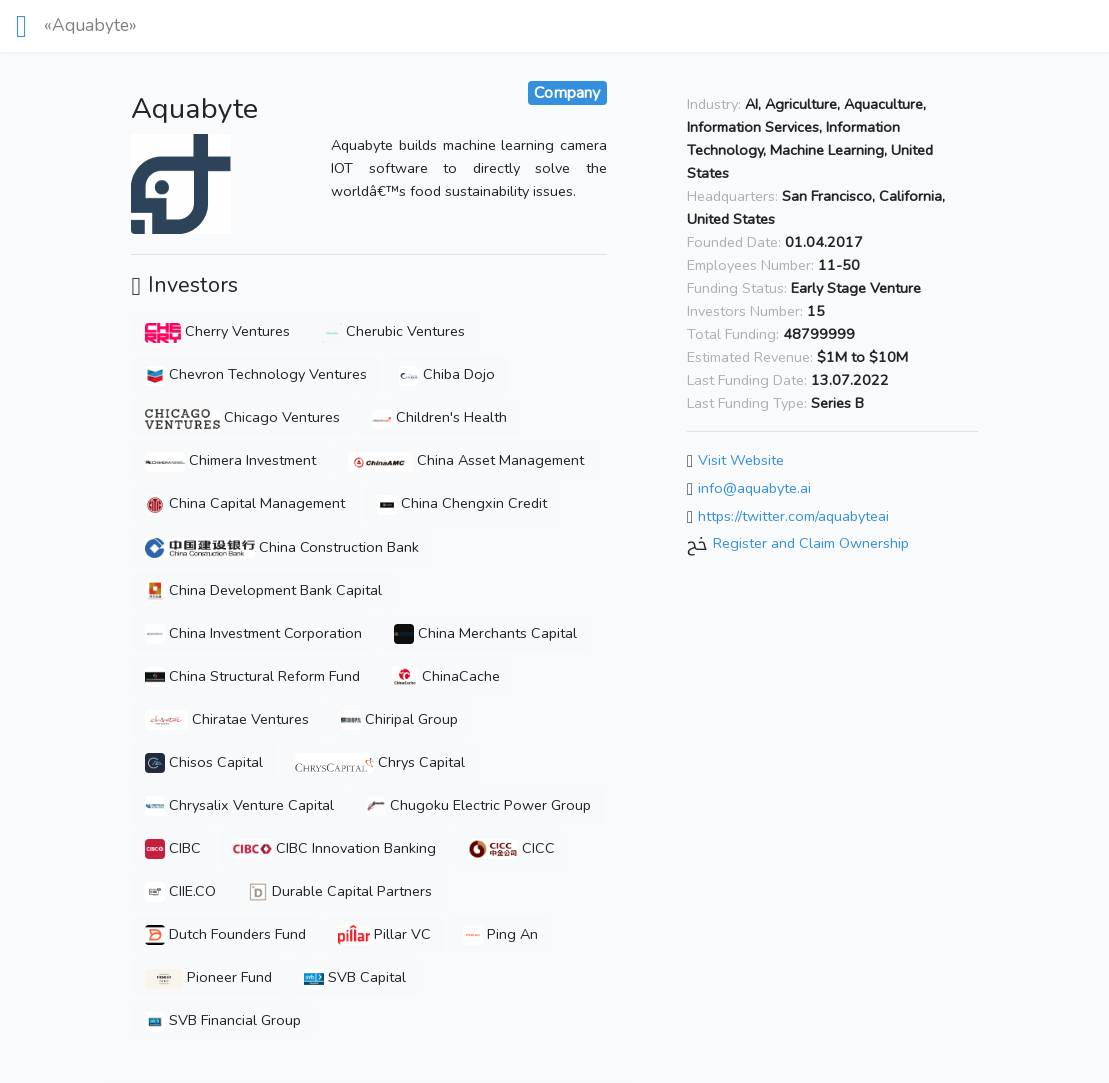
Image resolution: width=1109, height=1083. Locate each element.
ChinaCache (446, 676)
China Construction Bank (282, 547)
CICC (511, 848)
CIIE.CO (180, 891)
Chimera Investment (230, 460)
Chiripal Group (399, 719)
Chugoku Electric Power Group (478, 805)
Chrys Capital (379, 762)
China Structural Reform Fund (252, 676)
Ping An (500, 934)
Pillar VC (384, 934)
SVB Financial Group (223, 1020)
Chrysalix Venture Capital (239, 805)
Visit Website (741, 461)
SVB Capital (355, 977)
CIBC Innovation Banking (334, 848)
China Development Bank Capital (263, 590)
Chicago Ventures (242, 417)
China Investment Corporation (253, 633)
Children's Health (439, 417)
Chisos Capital (204, 762)
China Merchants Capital (485, 633)
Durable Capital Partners (340, 891)
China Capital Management (245, 503)
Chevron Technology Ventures (256, 374)
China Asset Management (465, 460)
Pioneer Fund (208, 977)
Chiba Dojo (447, 374)
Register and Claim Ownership (811, 544)
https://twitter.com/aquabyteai (793, 516)
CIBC (173, 848)
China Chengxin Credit (462, 503)
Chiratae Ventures (226, 719)
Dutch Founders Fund (225, 934)
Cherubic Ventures (393, 331)
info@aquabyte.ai (754, 488)
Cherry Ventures (217, 331)
